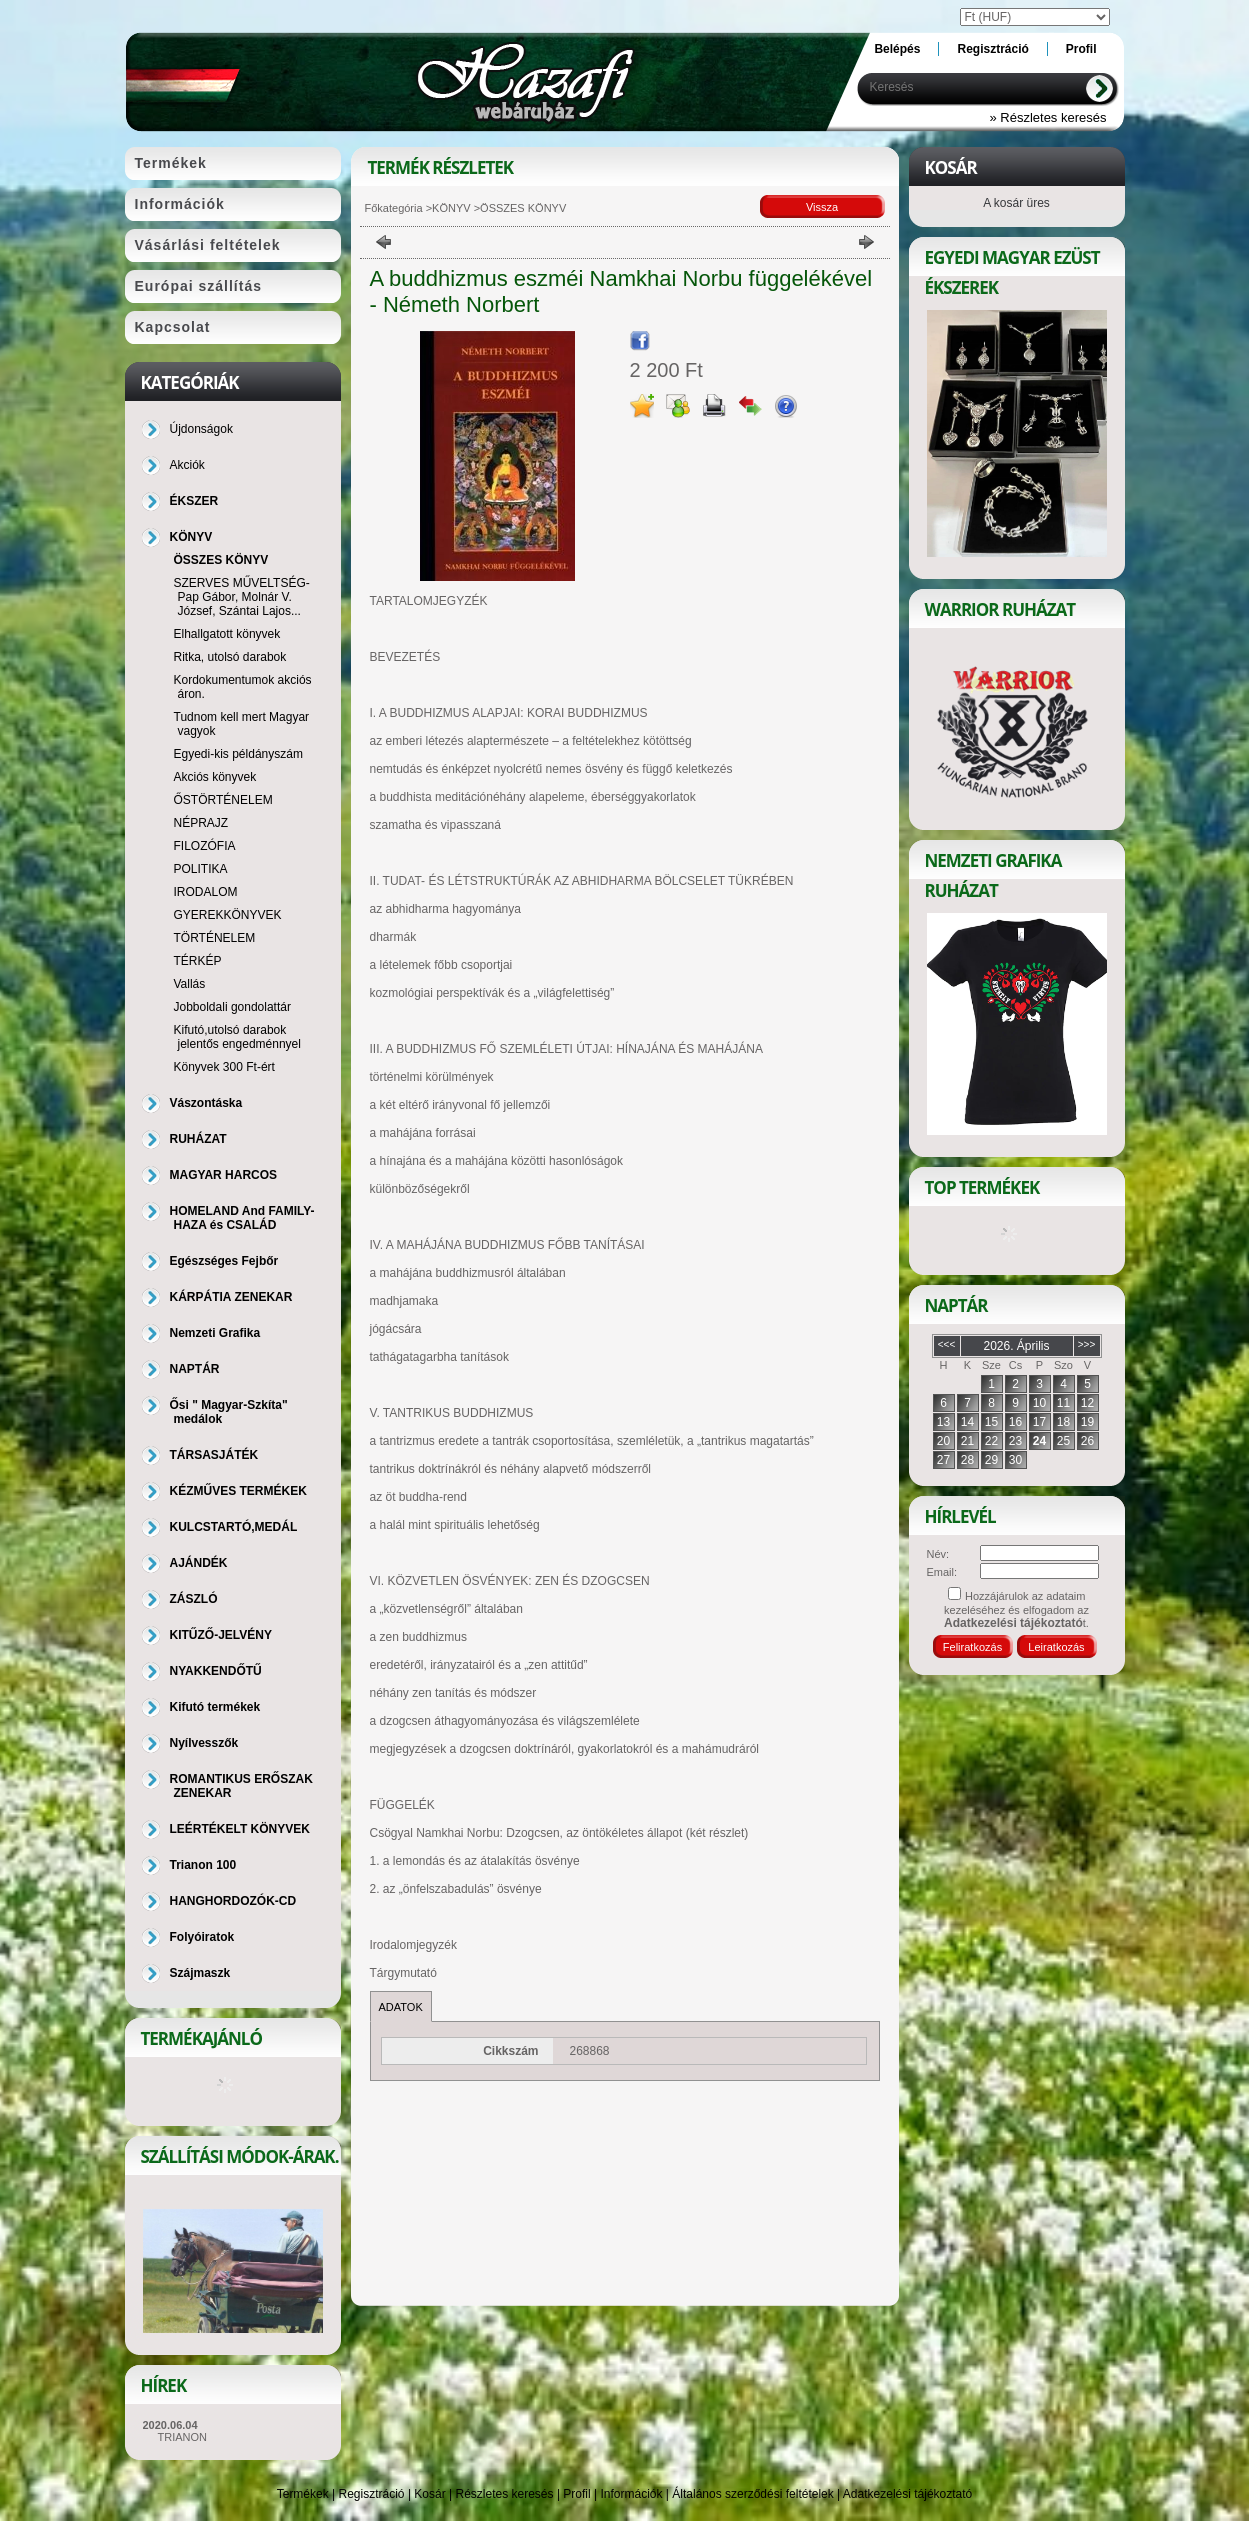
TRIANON (183, 2437)
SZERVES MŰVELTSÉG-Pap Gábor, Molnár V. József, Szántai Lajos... (242, 597)
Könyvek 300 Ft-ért (224, 1067)
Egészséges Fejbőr (224, 1261)
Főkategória (394, 208)
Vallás (190, 984)
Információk (631, 2494)
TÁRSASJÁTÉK (214, 1455)
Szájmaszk (200, 1973)
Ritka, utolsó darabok (230, 657)
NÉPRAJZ (201, 823)
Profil (576, 2494)
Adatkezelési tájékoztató (907, 2494)
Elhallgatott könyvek (227, 634)
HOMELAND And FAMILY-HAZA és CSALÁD (242, 1218)
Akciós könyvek (215, 777)
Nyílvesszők (204, 1743)
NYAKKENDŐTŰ (216, 1671)
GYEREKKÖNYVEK (228, 915)
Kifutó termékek (215, 1707)
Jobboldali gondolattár (232, 1007)
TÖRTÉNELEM (215, 938)
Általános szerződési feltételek (752, 2494)
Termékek (303, 2494)
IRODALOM (206, 892)
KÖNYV (451, 208)
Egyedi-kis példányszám (238, 754)
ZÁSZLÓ (194, 1599)
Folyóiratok (202, 1937)
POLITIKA (201, 869)
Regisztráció (372, 2494)
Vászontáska (206, 1103)
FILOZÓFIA (205, 846)
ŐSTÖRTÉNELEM (223, 800)
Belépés (897, 49)
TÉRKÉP (198, 961)
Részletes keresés (505, 2494)
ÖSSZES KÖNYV (221, 560)
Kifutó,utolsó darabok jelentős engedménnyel (237, 1037)
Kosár (429, 2494)
